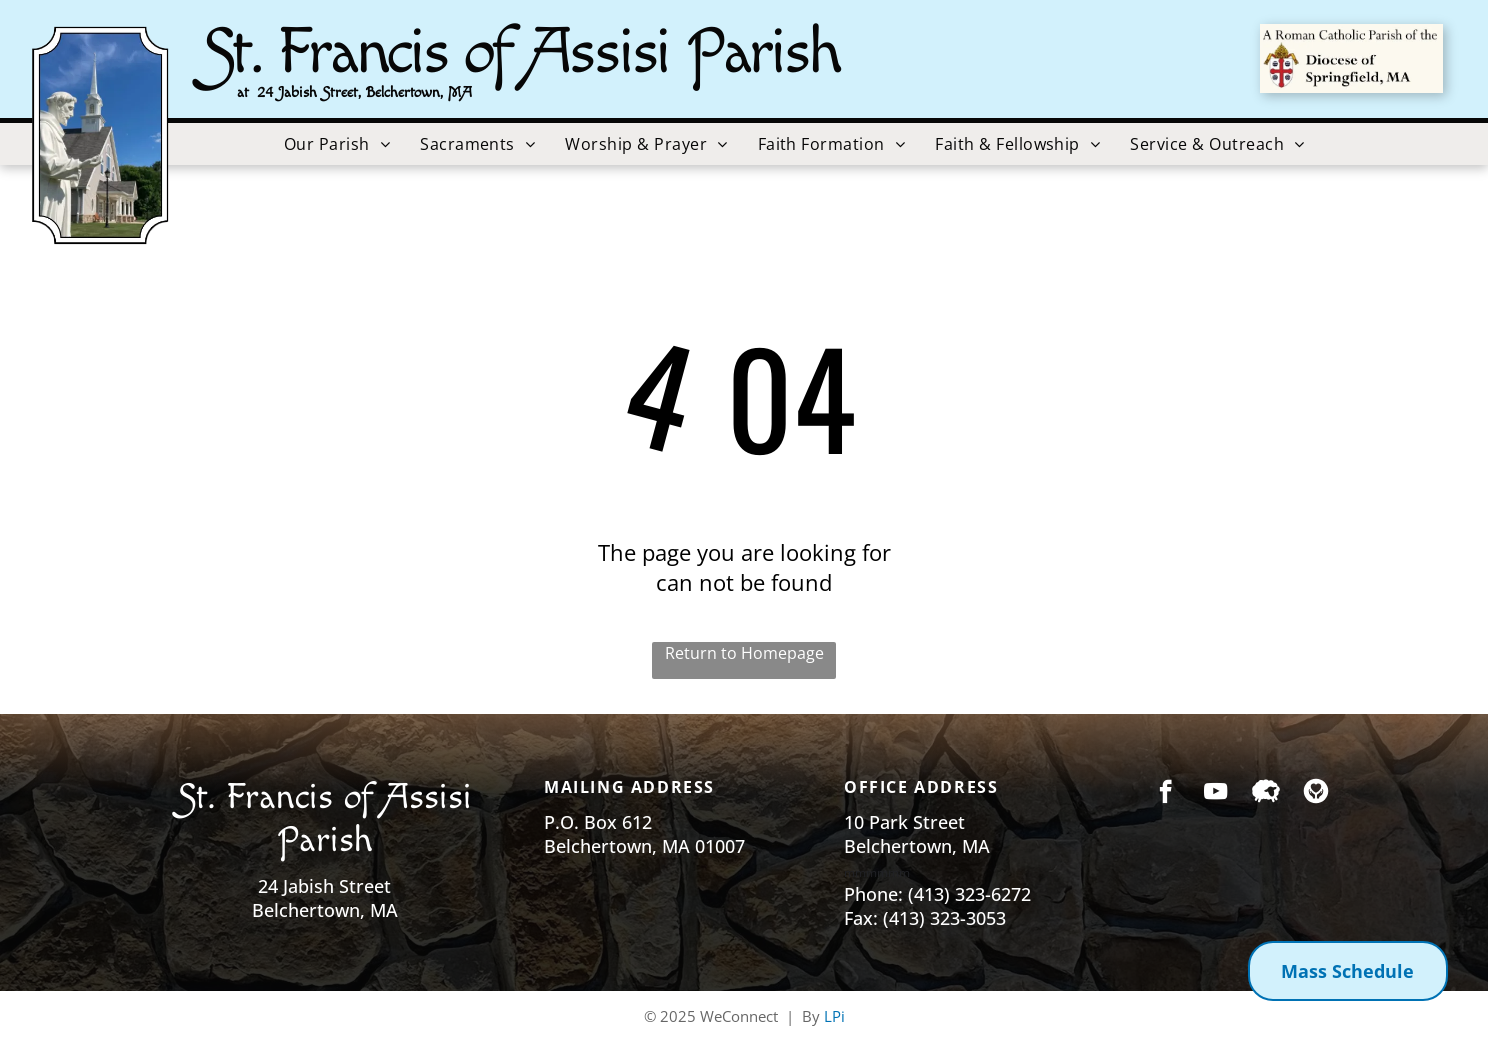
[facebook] (1165, 794)
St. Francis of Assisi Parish (520, 52)
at (243, 92)
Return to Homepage (744, 653)
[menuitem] (337, 144)
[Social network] (1265, 794)
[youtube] (1215, 794)
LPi (834, 1016)
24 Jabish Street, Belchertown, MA (364, 92)
